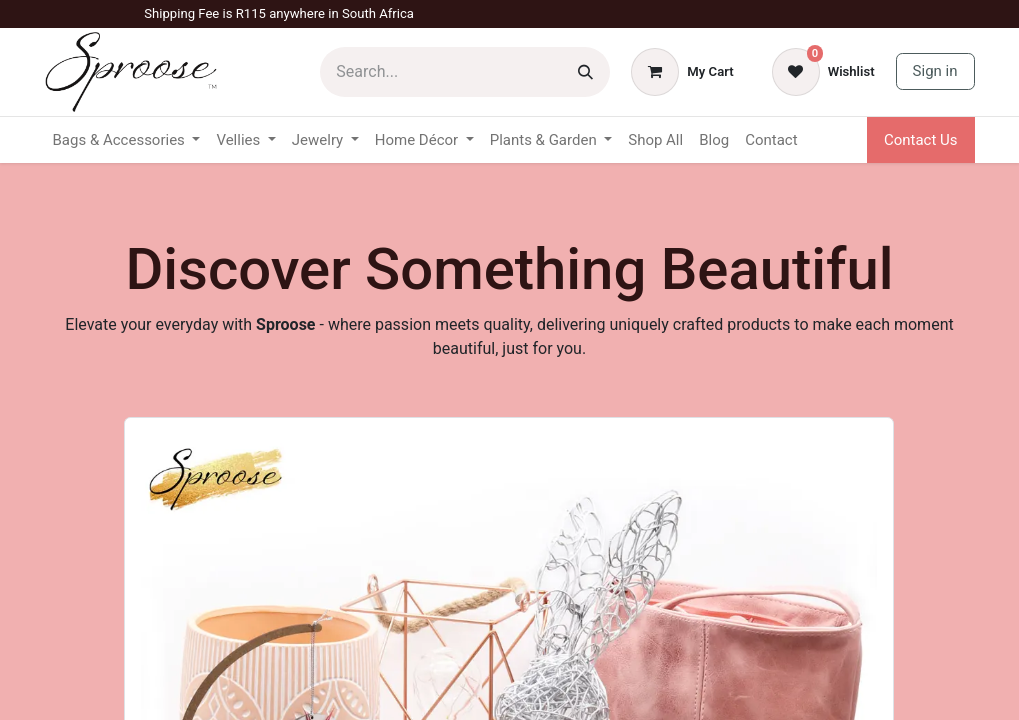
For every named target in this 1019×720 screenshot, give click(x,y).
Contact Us (921, 140)
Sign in (935, 71)
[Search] (585, 72)
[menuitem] (655, 140)
